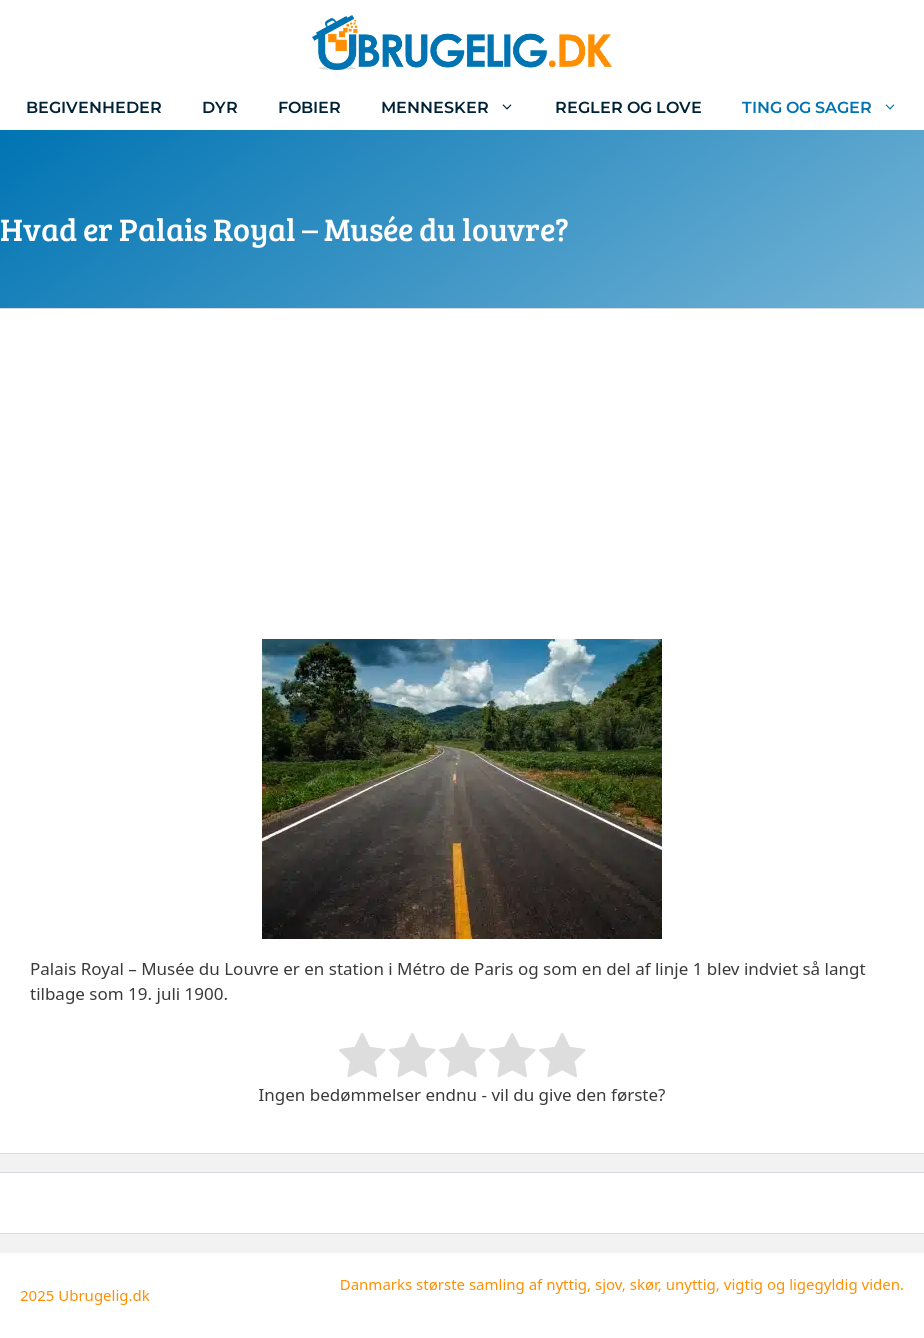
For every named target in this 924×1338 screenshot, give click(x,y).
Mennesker (458, 107)
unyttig (691, 1284)
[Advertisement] (462, 489)
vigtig (743, 1284)
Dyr (220, 107)
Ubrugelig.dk (104, 1295)
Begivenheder (94, 107)
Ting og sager (830, 107)
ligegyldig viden (844, 1284)
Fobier (309, 107)
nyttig (566, 1284)
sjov (608, 1284)
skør (644, 1284)
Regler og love (628, 107)
